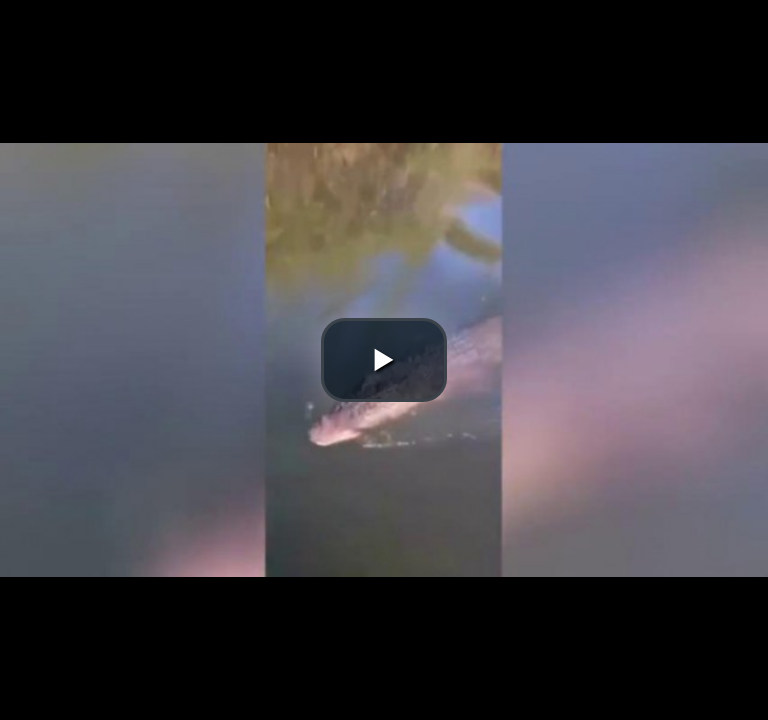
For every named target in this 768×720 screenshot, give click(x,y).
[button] (384, 360)
